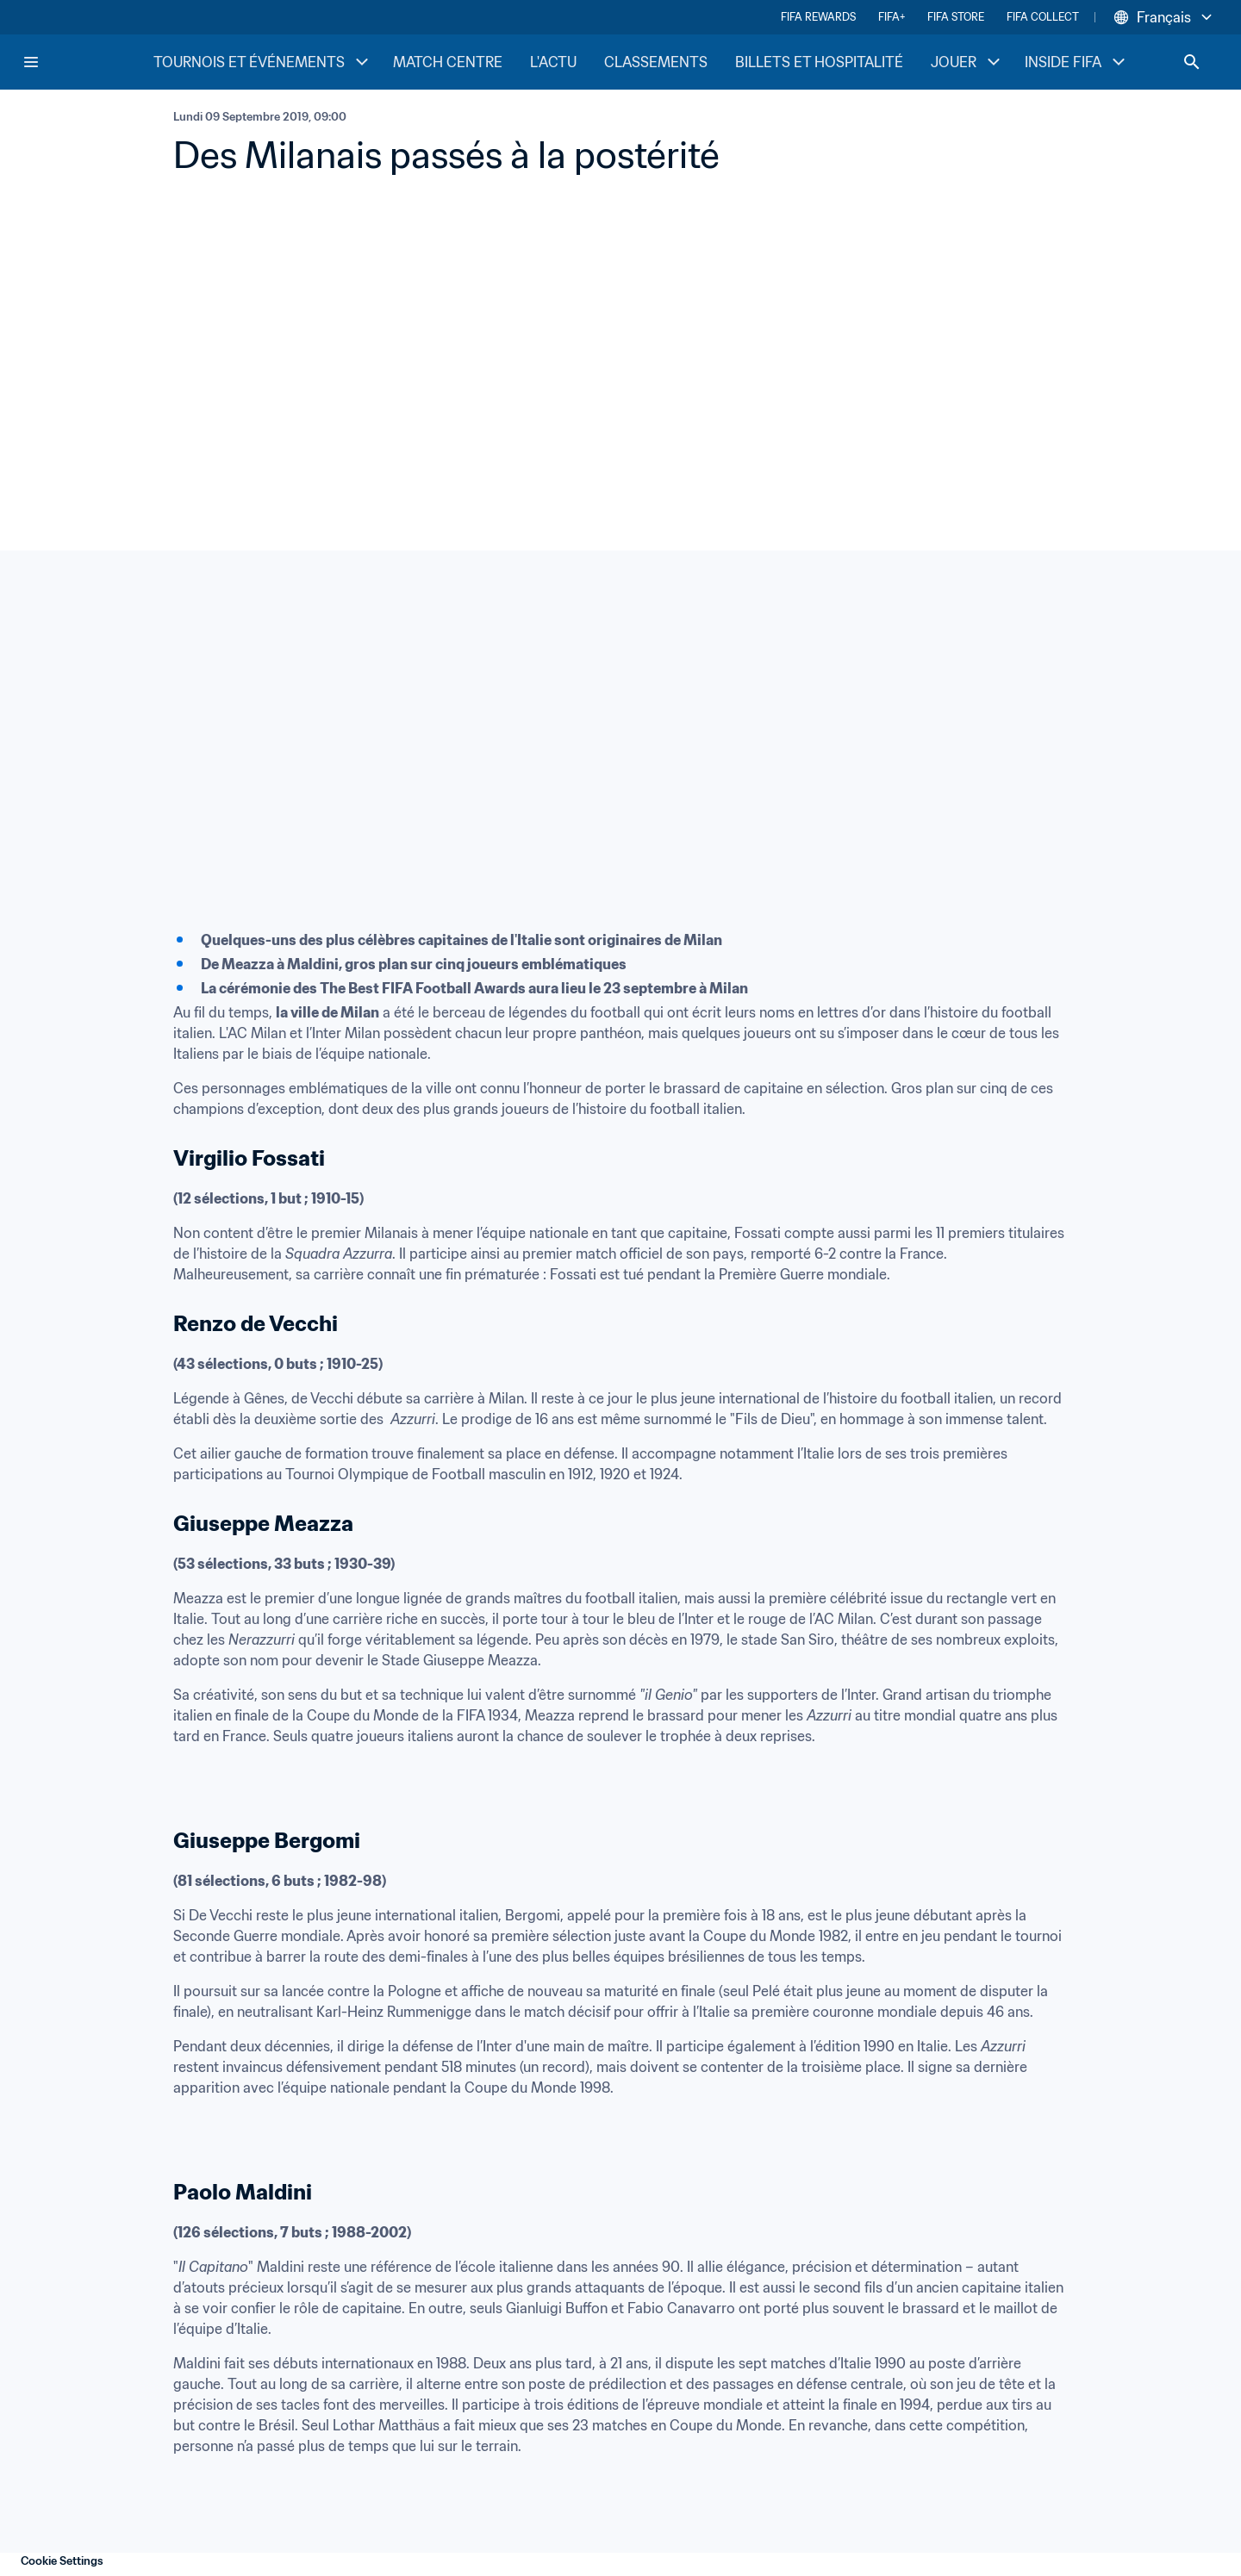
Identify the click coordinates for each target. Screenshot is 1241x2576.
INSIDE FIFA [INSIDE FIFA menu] (1077, 62)
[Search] (1191, 62)
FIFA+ (891, 16)
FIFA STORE (955, 16)
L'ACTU (553, 62)
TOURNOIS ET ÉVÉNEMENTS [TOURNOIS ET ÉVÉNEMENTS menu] (262, 62)
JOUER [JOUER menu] (967, 62)
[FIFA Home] (87, 62)
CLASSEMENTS (656, 62)
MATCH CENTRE (447, 62)
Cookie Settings (62, 2561)
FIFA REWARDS (818, 16)
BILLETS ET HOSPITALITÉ (819, 62)
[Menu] (31, 62)
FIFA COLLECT (1043, 16)
